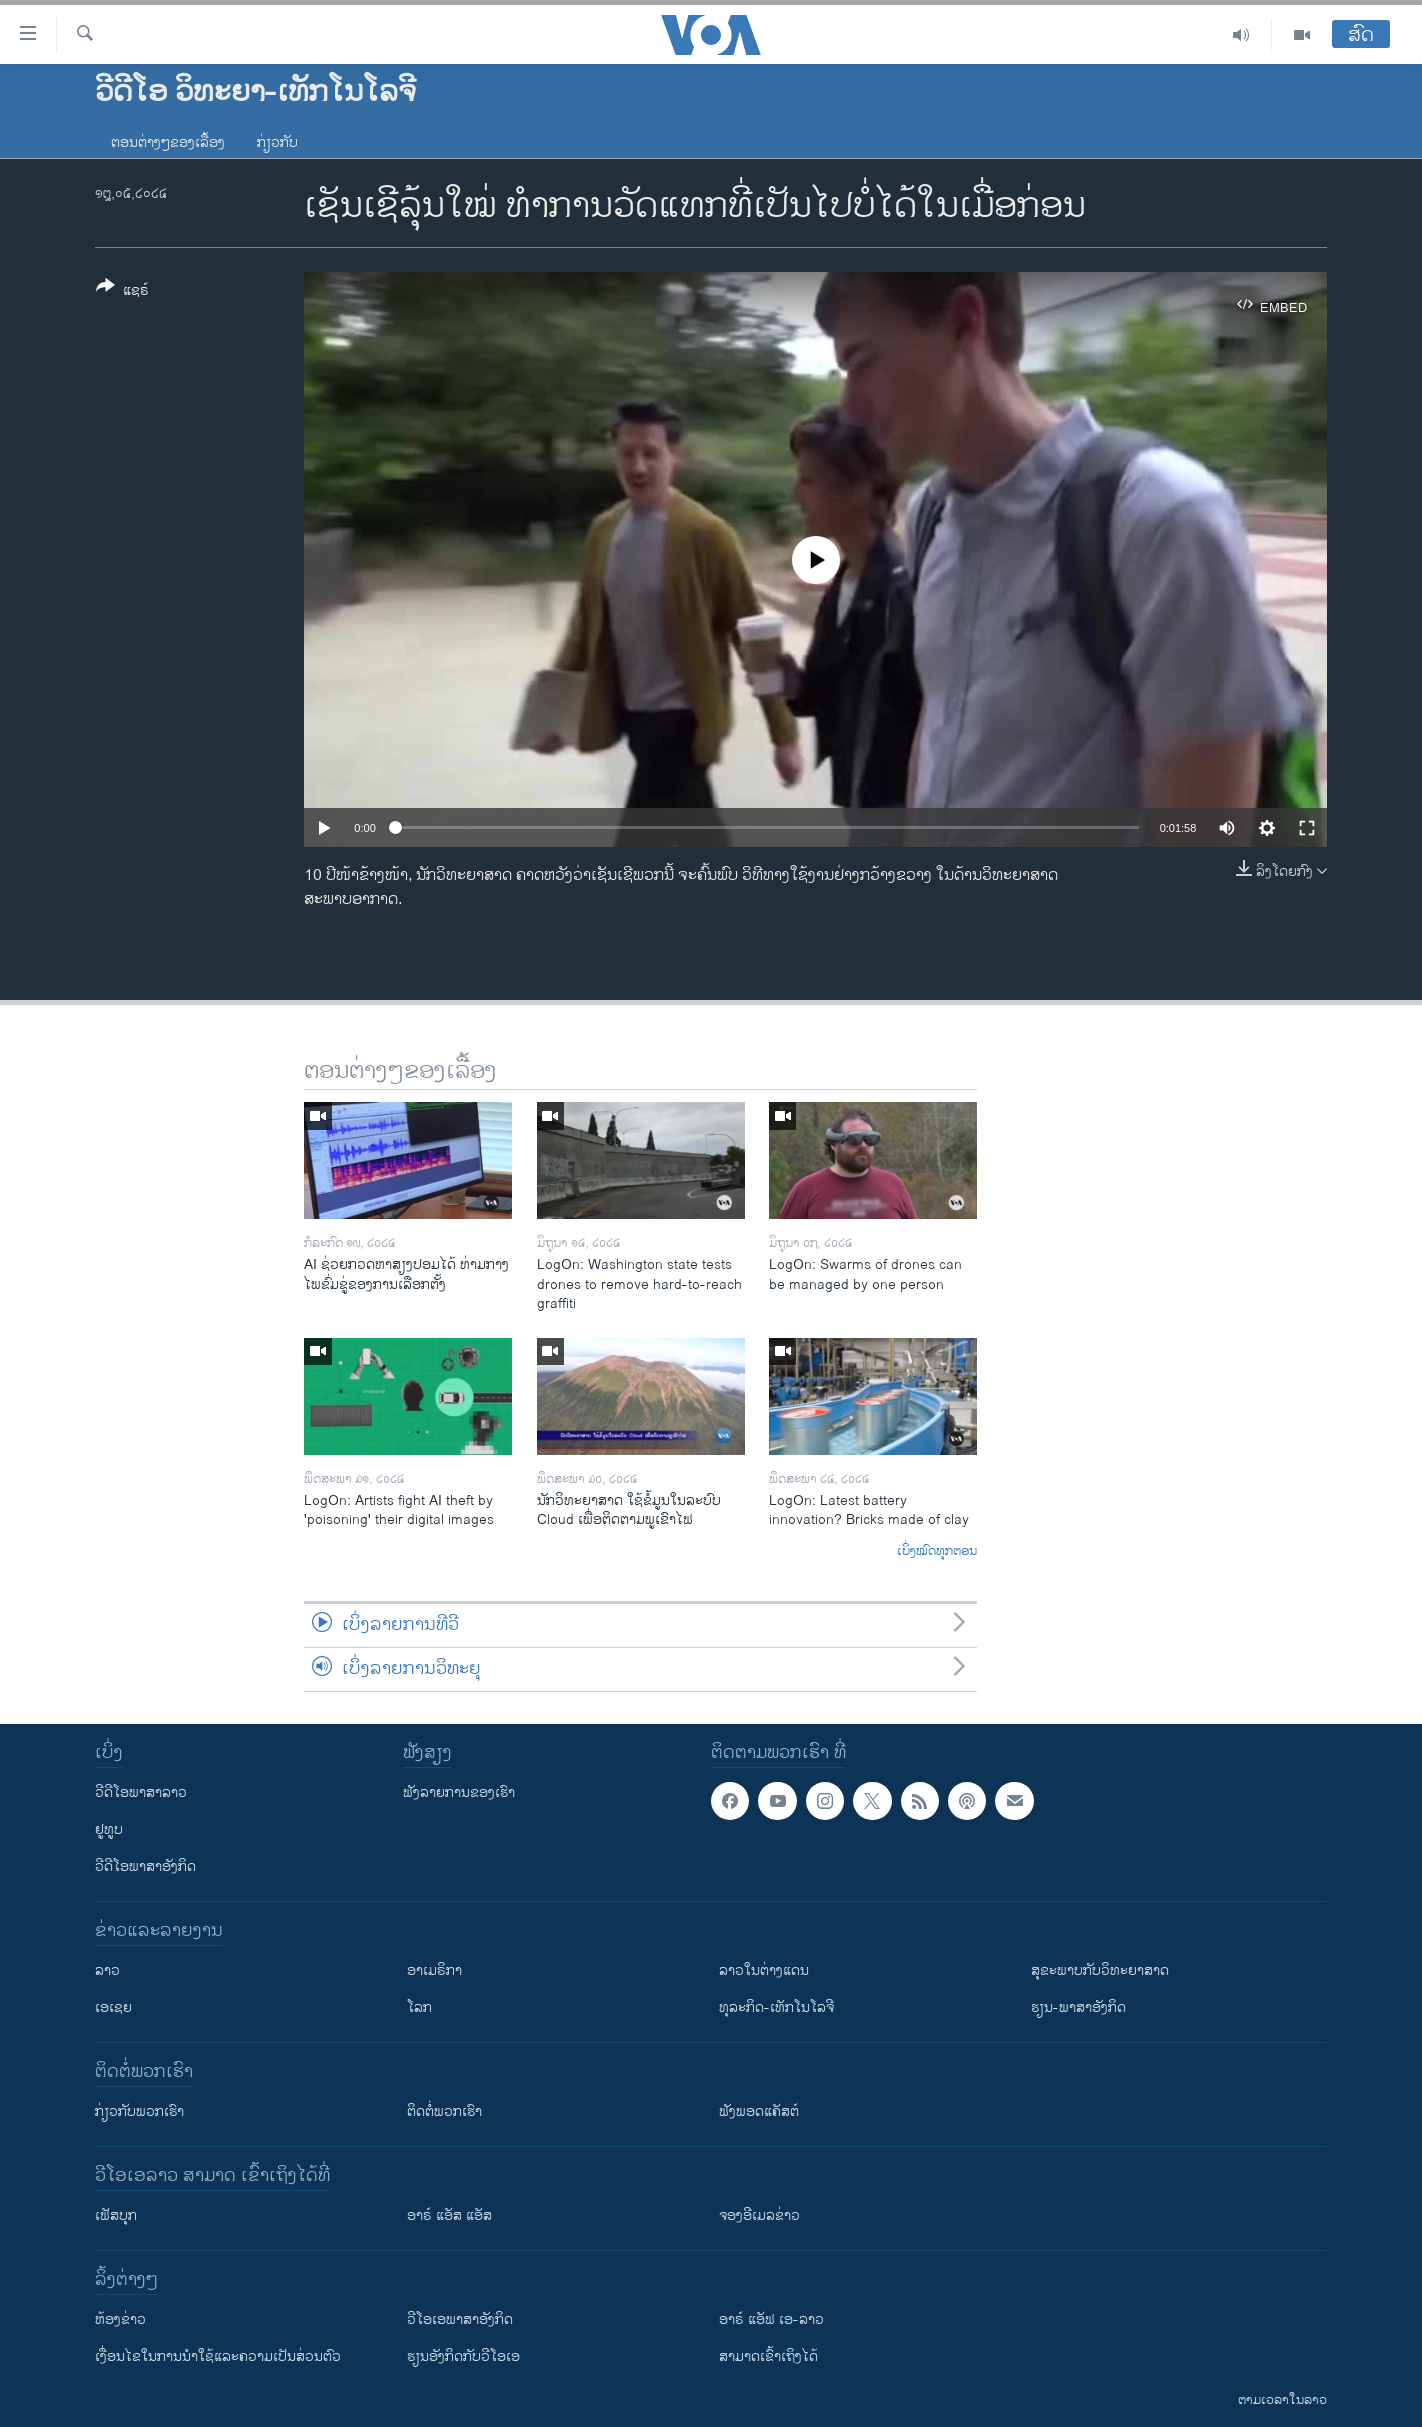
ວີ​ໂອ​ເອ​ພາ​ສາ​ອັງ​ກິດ (460, 2319)
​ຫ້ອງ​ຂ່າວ (120, 2319)
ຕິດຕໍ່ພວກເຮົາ (444, 2111)
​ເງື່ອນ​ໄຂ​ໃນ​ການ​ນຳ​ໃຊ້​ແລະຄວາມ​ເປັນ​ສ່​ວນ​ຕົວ (218, 2356)
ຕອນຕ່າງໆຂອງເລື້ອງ (168, 142)
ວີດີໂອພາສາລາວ (141, 1792)
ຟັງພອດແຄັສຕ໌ (759, 2111)
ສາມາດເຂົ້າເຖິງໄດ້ (768, 2356)
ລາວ (107, 1970)
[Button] (122, 292)
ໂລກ (419, 2007)
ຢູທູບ (109, 1829)
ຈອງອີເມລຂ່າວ (759, 2215)
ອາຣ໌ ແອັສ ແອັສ (449, 2215)
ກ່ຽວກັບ (277, 142)
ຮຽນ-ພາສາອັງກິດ (1078, 2007)
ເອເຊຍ (113, 2007)
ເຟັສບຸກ (116, 2215)
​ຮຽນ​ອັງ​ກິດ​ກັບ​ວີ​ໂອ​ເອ (463, 2356)
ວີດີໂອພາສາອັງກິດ (145, 1866)
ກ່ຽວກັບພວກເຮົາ (139, 2111)
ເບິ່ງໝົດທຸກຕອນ (937, 1552)
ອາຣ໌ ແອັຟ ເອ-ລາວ (771, 2319)
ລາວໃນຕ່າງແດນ (764, 1970)
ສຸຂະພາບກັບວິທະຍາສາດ (1100, 1970)
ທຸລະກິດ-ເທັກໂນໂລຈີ (776, 2007)
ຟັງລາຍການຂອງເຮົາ (459, 1792)
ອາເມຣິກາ (434, 1970)
